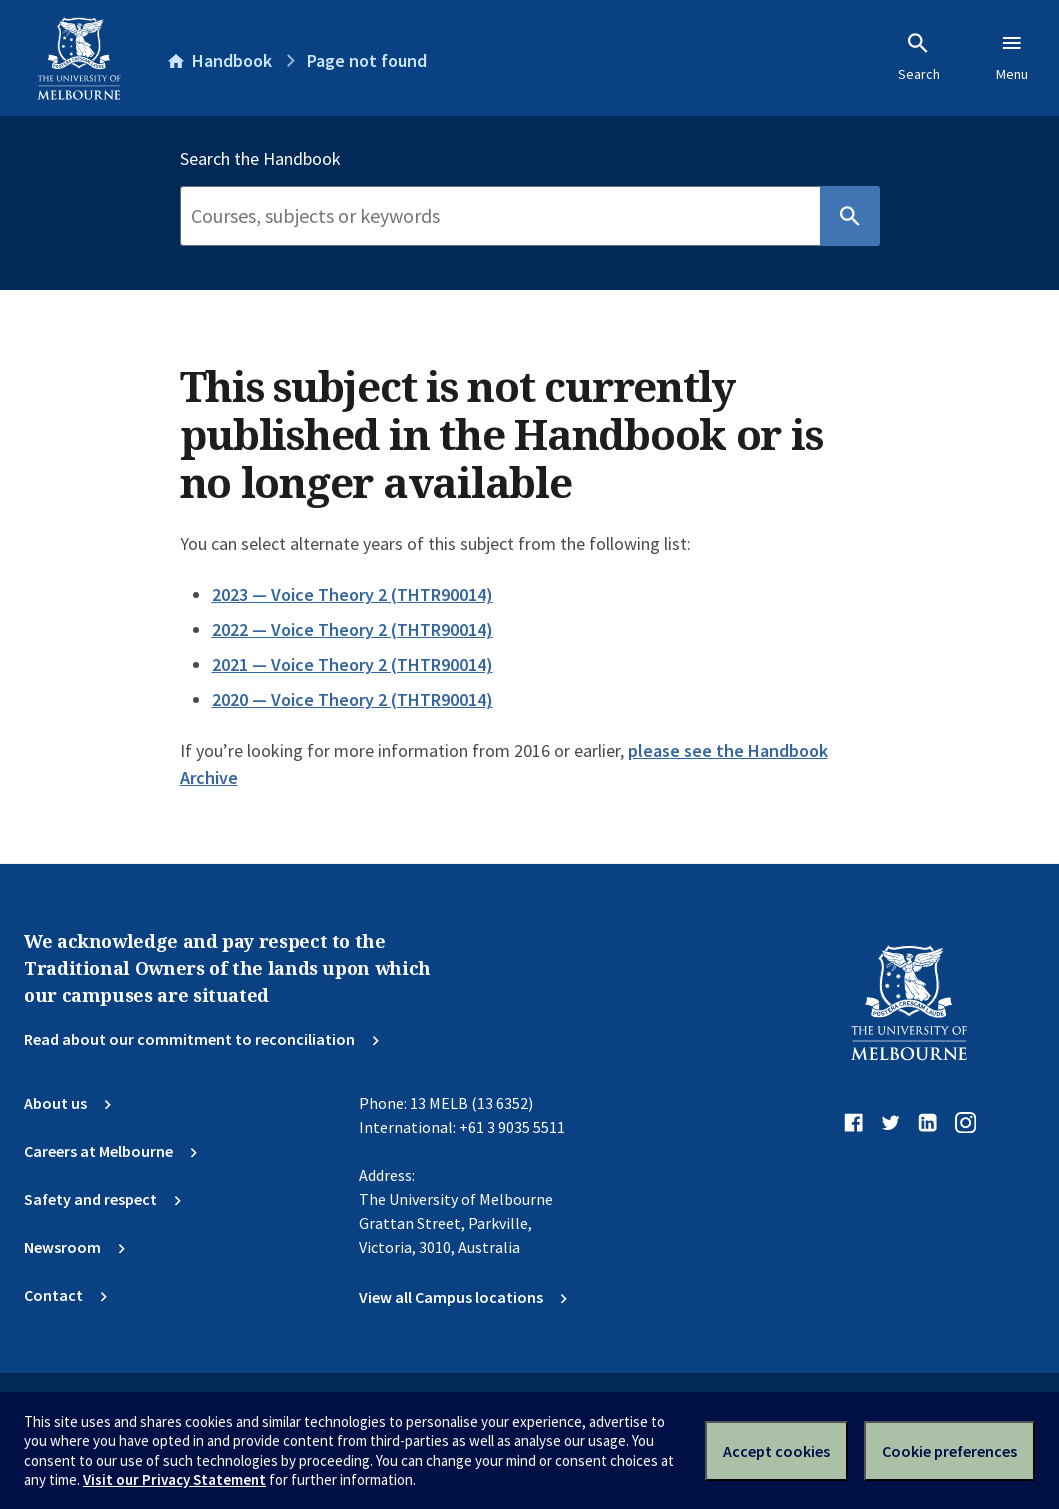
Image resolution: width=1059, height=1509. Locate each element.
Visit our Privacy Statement (174, 1479)
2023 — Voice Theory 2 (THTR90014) (352, 594)
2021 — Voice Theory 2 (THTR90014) (352, 664)
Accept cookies (776, 1451)
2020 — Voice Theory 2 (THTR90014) (352, 699)
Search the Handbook (260, 159)
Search (919, 57)
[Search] (500, 216)
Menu (1012, 57)
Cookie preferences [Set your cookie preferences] (949, 1451)
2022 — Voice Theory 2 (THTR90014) (352, 629)
